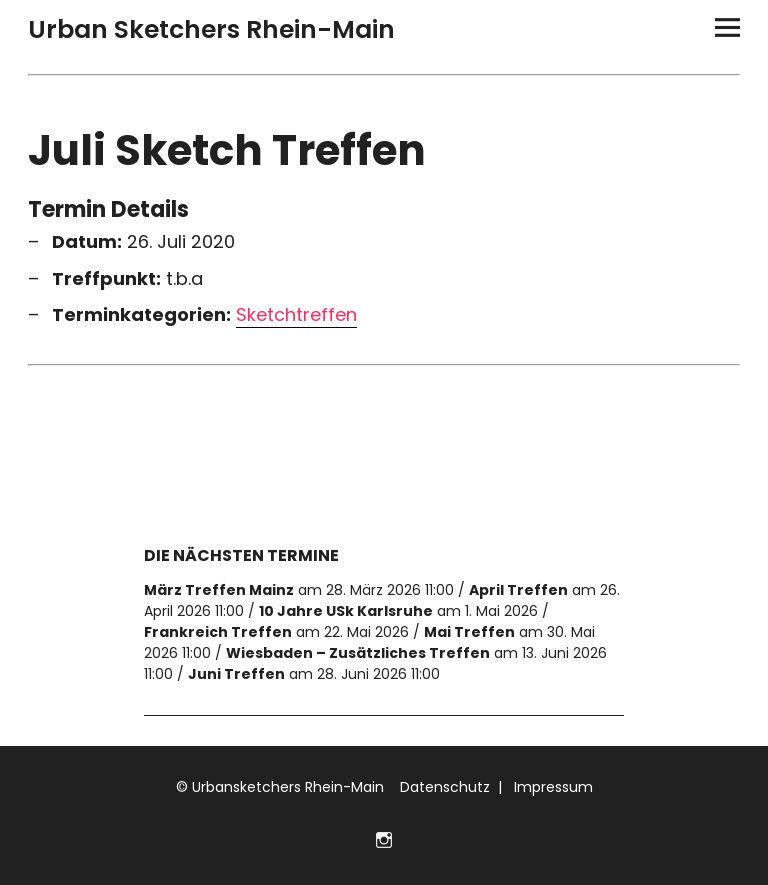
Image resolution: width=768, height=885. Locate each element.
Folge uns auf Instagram (384, 837)
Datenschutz (443, 787)
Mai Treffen (469, 632)
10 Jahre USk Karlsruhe (346, 611)
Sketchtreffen (296, 315)
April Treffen (518, 590)
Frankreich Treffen (218, 632)
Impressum (551, 787)
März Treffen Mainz (219, 590)
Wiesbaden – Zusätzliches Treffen (358, 653)
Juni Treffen (236, 674)
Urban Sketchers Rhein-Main (211, 29)
